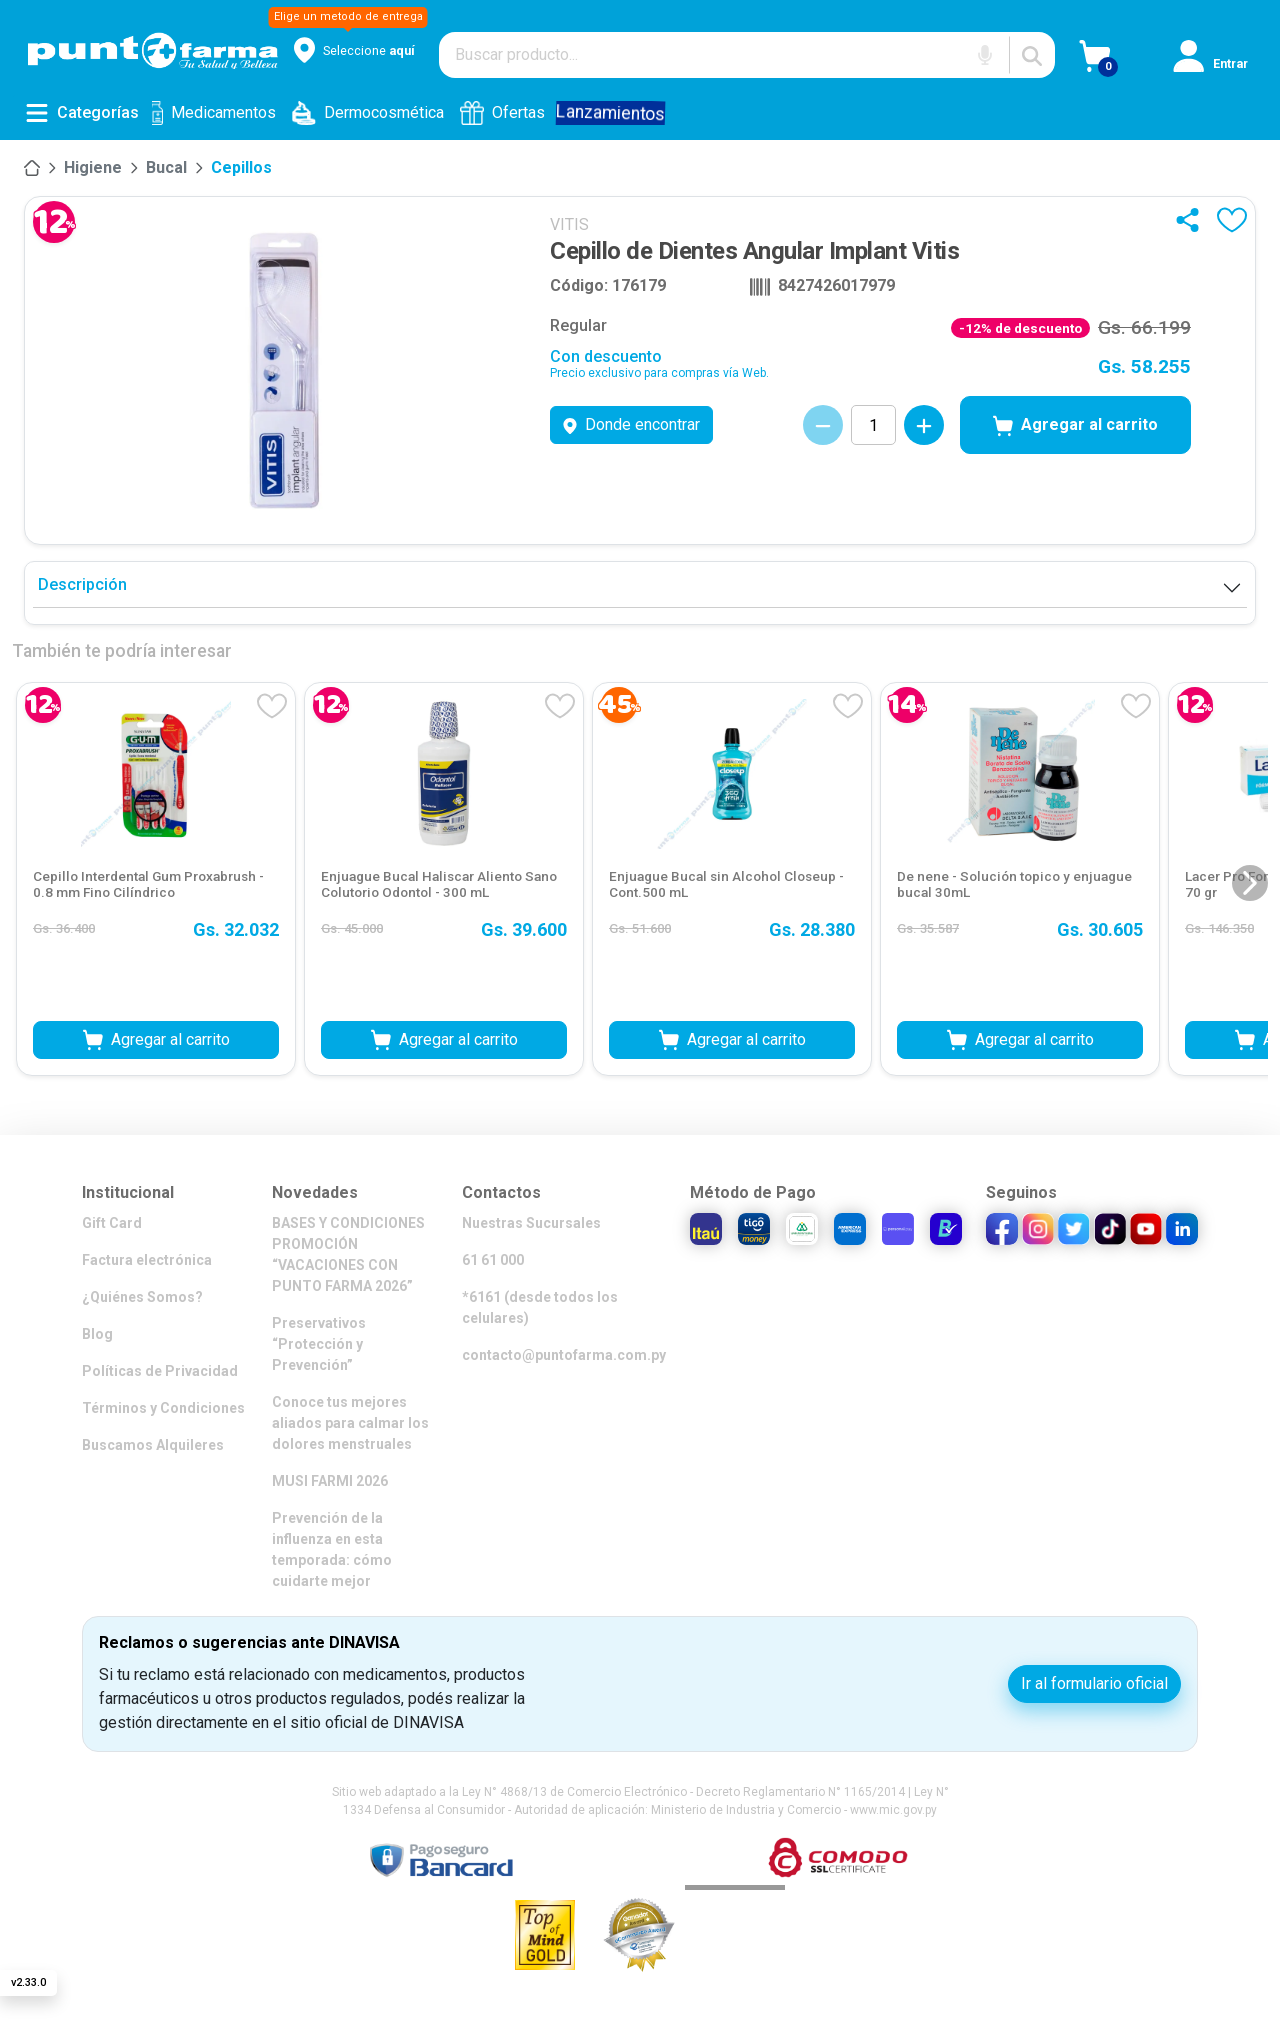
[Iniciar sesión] (1220, 63)
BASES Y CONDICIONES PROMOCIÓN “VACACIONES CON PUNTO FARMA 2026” (348, 1254)
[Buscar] (1032, 55)
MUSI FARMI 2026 (330, 1481)
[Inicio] (32, 168)
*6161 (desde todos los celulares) (540, 1307)
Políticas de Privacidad (160, 1371)
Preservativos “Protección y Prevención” (319, 1344)
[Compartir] (1192, 220)
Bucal (166, 167)
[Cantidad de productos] (873, 425)
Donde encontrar (631, 424)
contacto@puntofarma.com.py (564, 1355)
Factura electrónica (147, 1260)
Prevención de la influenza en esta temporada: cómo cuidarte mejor (332, 1549)
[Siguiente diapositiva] (1250, 883)
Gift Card (112, 1223)
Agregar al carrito (1075, 426)
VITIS (569, 224)
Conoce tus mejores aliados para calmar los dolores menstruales (350, 1423)
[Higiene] (93, 168)
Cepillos (241, 167)
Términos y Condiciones (163, 1408)
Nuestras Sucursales (531, 1223)
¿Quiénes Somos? (142, 1297)
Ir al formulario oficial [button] (1094, 1683)
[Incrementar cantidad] (924, 425)
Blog (97, 1334)
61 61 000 (493, 1260)
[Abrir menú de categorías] (82, 113)
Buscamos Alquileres (153, 1445)
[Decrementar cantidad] (823, 425)
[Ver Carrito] (1126, 63)
